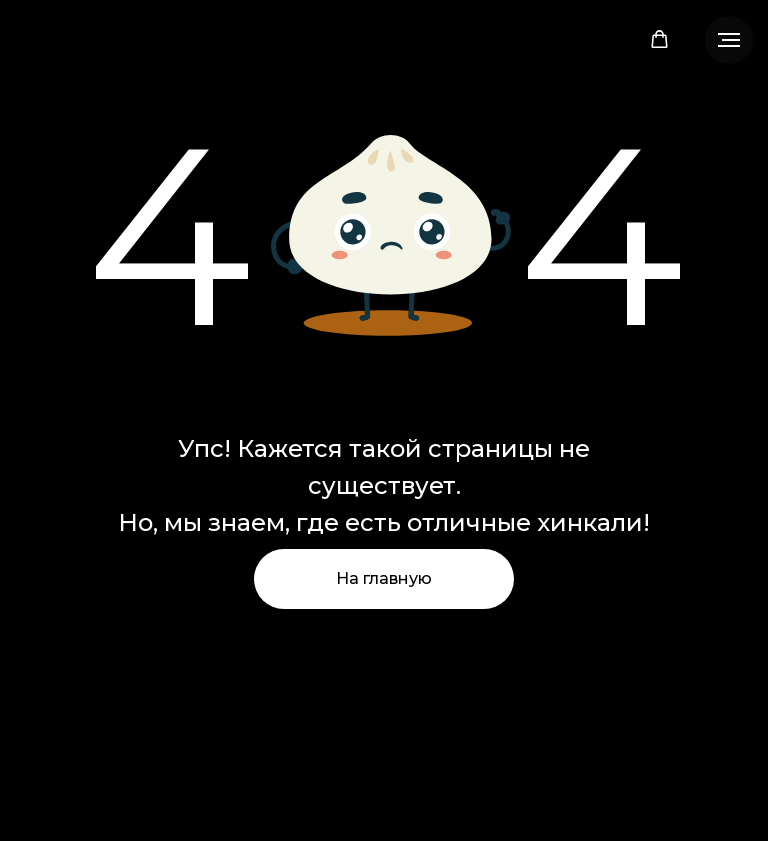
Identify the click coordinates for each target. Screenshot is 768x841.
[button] (659, 39)
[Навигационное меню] (729, 40)
